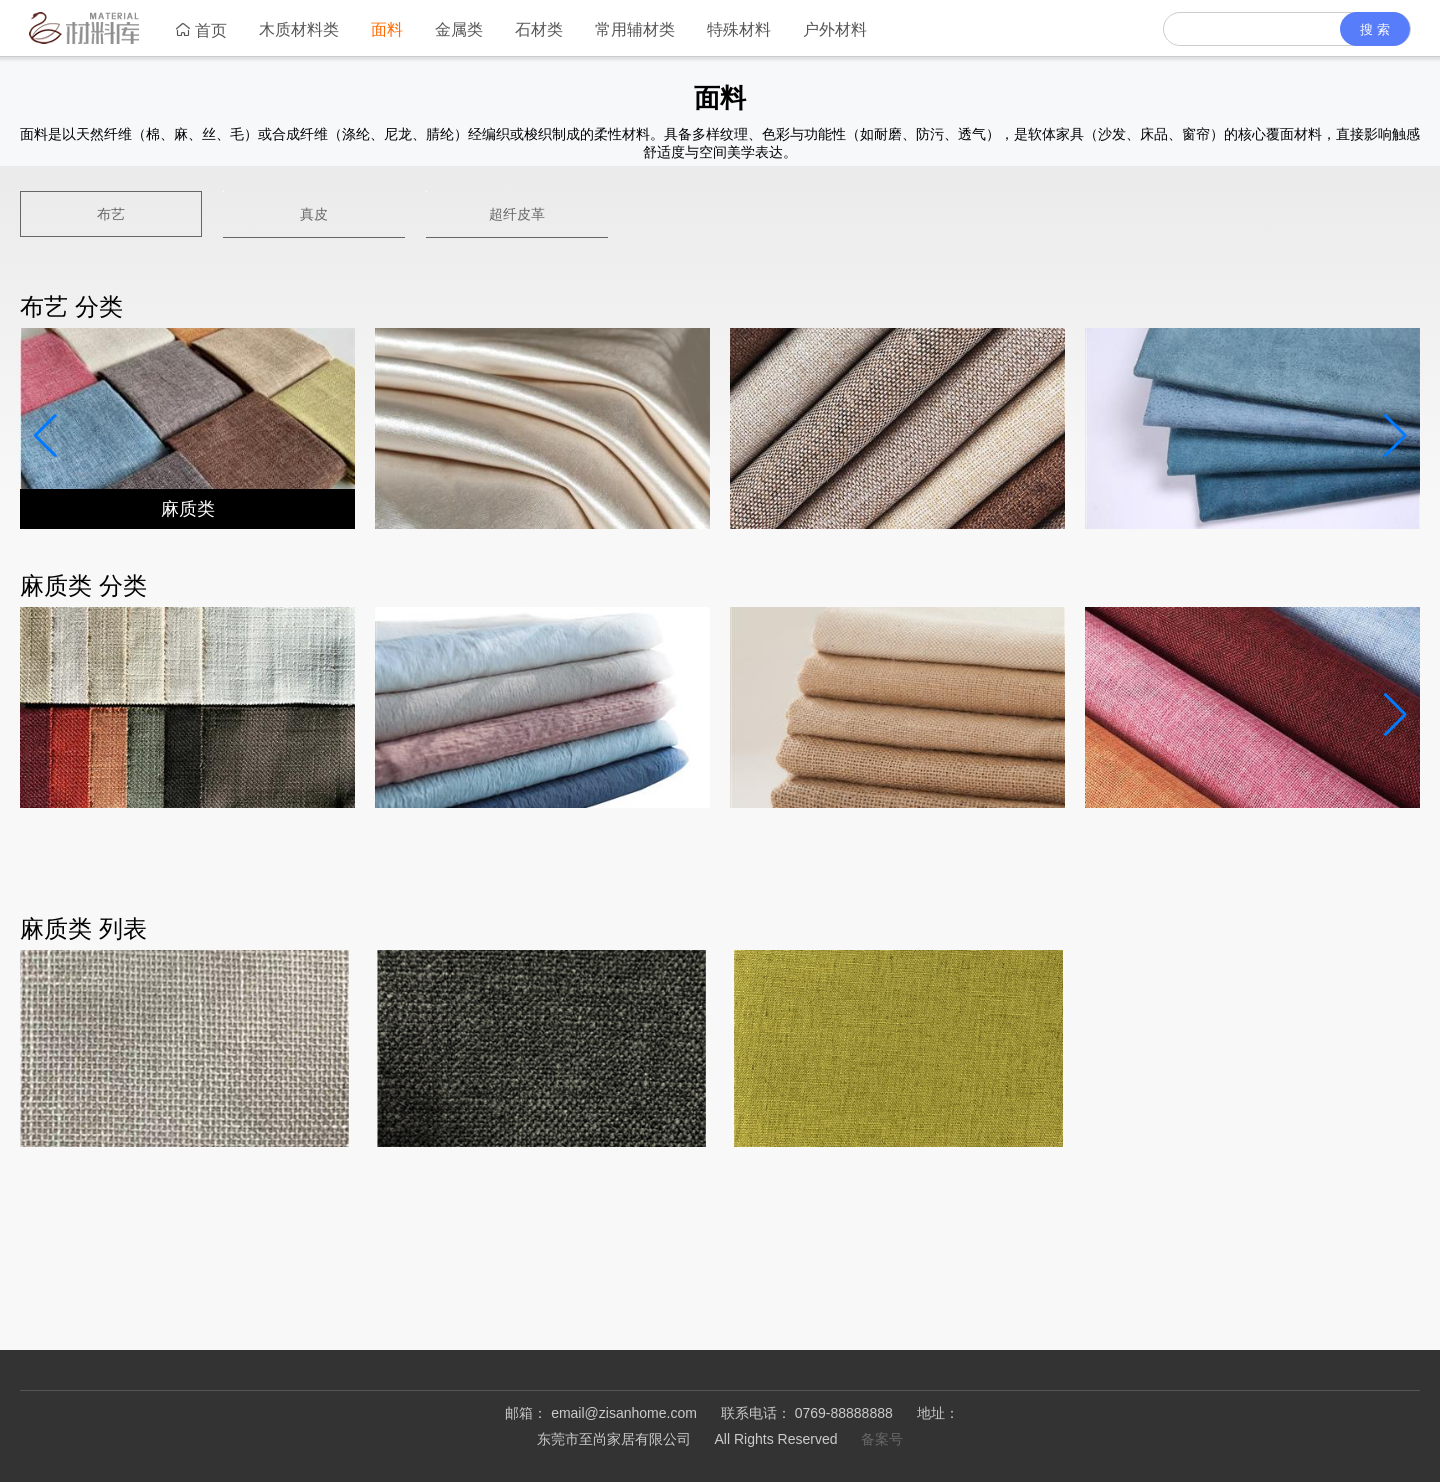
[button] (1395, 436)
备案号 (882, 1439)
